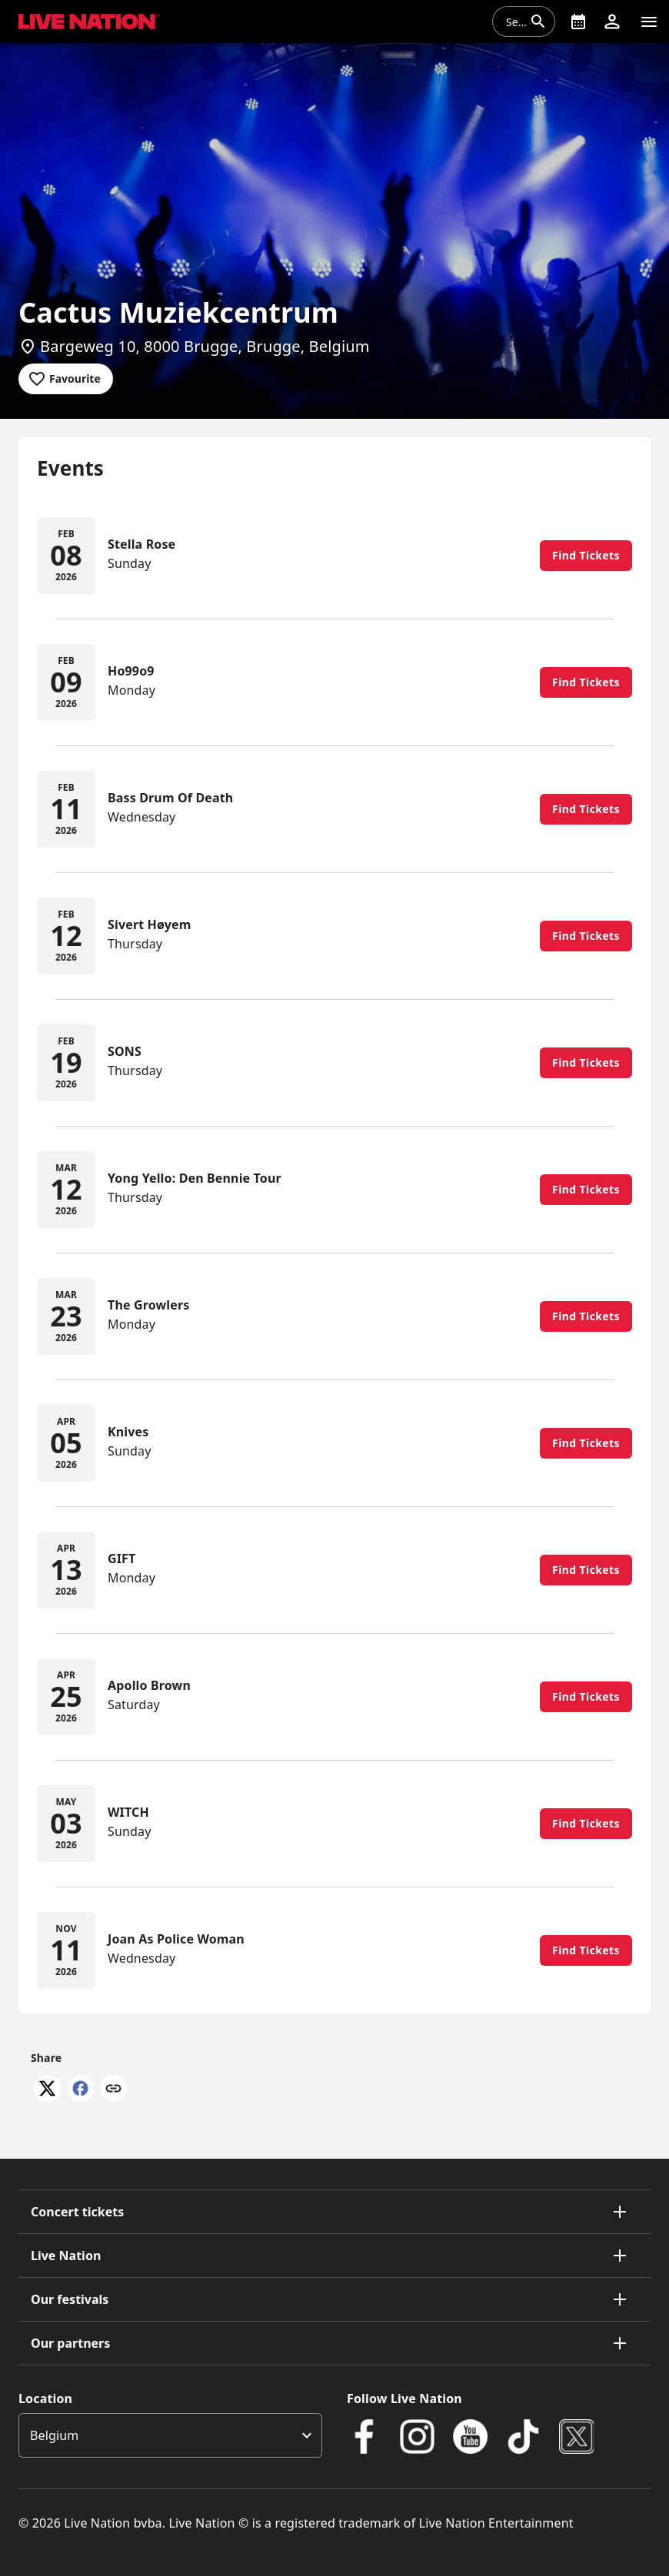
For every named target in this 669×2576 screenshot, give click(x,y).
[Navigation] (649, 21)
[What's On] (578, 21)
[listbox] (170, 2435)
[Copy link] (113, 2089)
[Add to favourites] (65, 378)
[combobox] (514, 21)
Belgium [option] (54, 2435)
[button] (612, 21)
